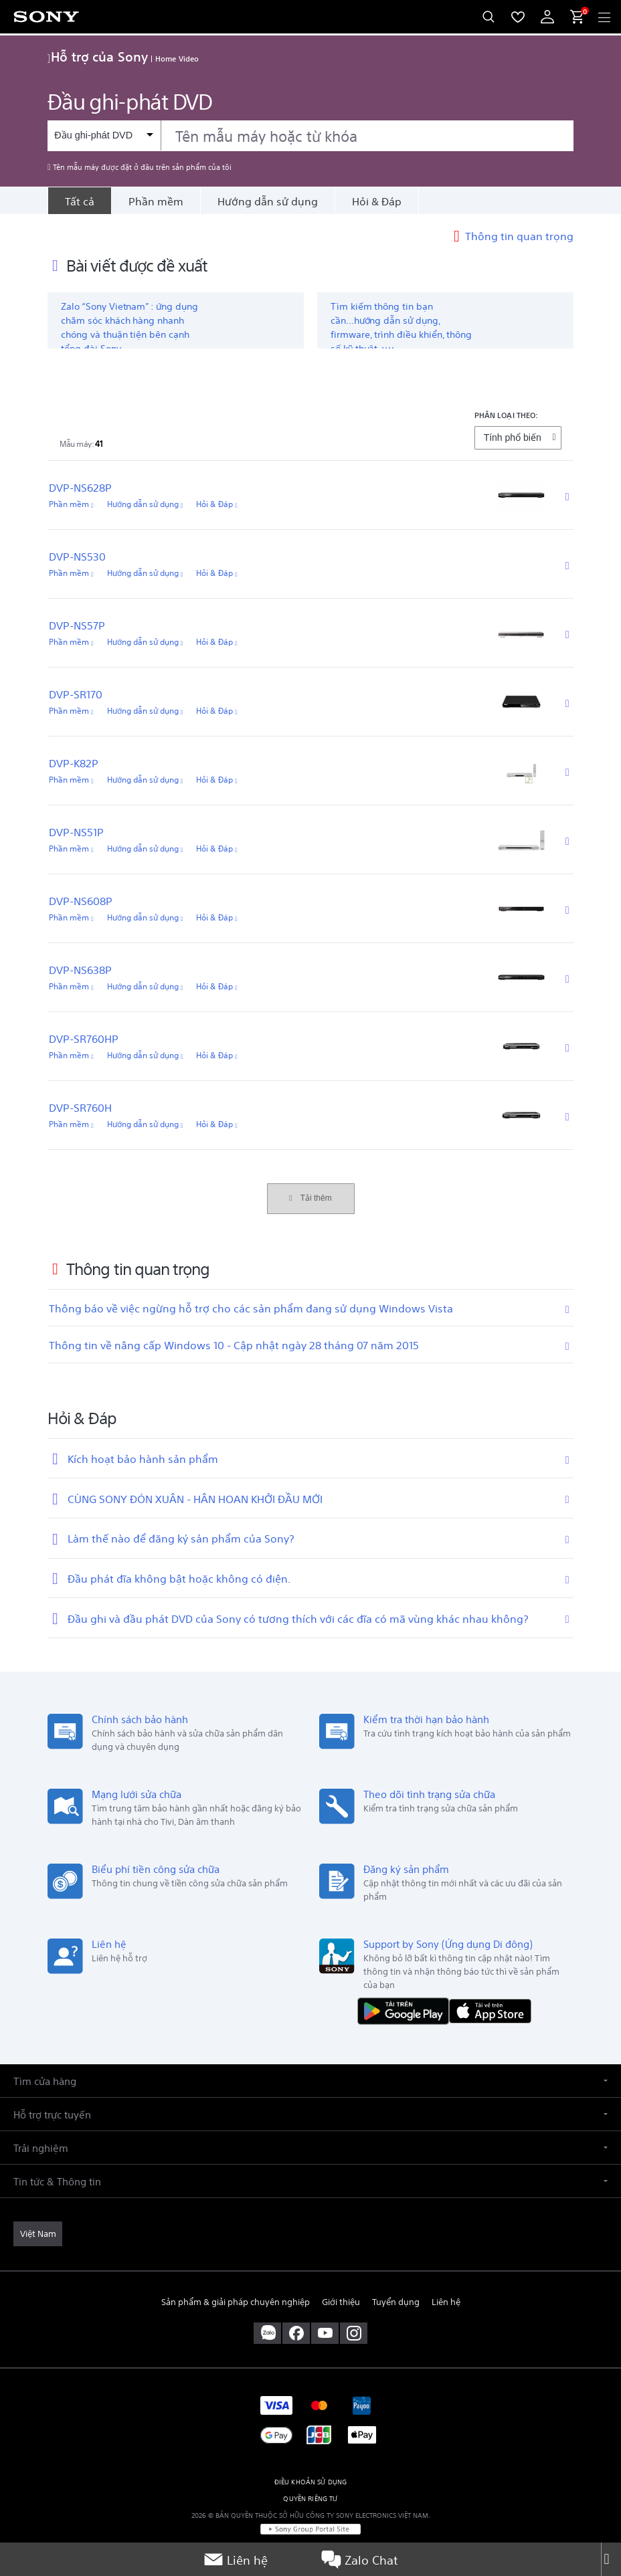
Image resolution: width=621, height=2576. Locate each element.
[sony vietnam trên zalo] (267, 2333)
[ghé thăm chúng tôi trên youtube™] (325, 2333)
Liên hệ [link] (446, 2301)
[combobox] (310, 135)
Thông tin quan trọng (519, 235)
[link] (37, 2233)
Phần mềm (155, 200)
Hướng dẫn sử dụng (267, 200)
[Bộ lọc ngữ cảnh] (104, 135)
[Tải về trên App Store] (490, 2009)
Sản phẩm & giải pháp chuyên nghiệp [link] (235, 2301)
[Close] (611, 2559)
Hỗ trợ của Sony (98, 55)
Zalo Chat (359, 2559)
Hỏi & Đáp (377, 200)
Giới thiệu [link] (341, 2301)
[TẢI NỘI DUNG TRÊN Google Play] (406, 2009)
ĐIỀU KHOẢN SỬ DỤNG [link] (310, 2481)
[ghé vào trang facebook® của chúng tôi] (296, 2333)
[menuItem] (518, 17)
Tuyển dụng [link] (396, 2301)
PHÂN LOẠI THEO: (506, 414)
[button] (310, 2080)
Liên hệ (235, 2559)
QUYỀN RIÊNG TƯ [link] (310, 2498)
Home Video (177, 58)
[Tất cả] (79, 200)
